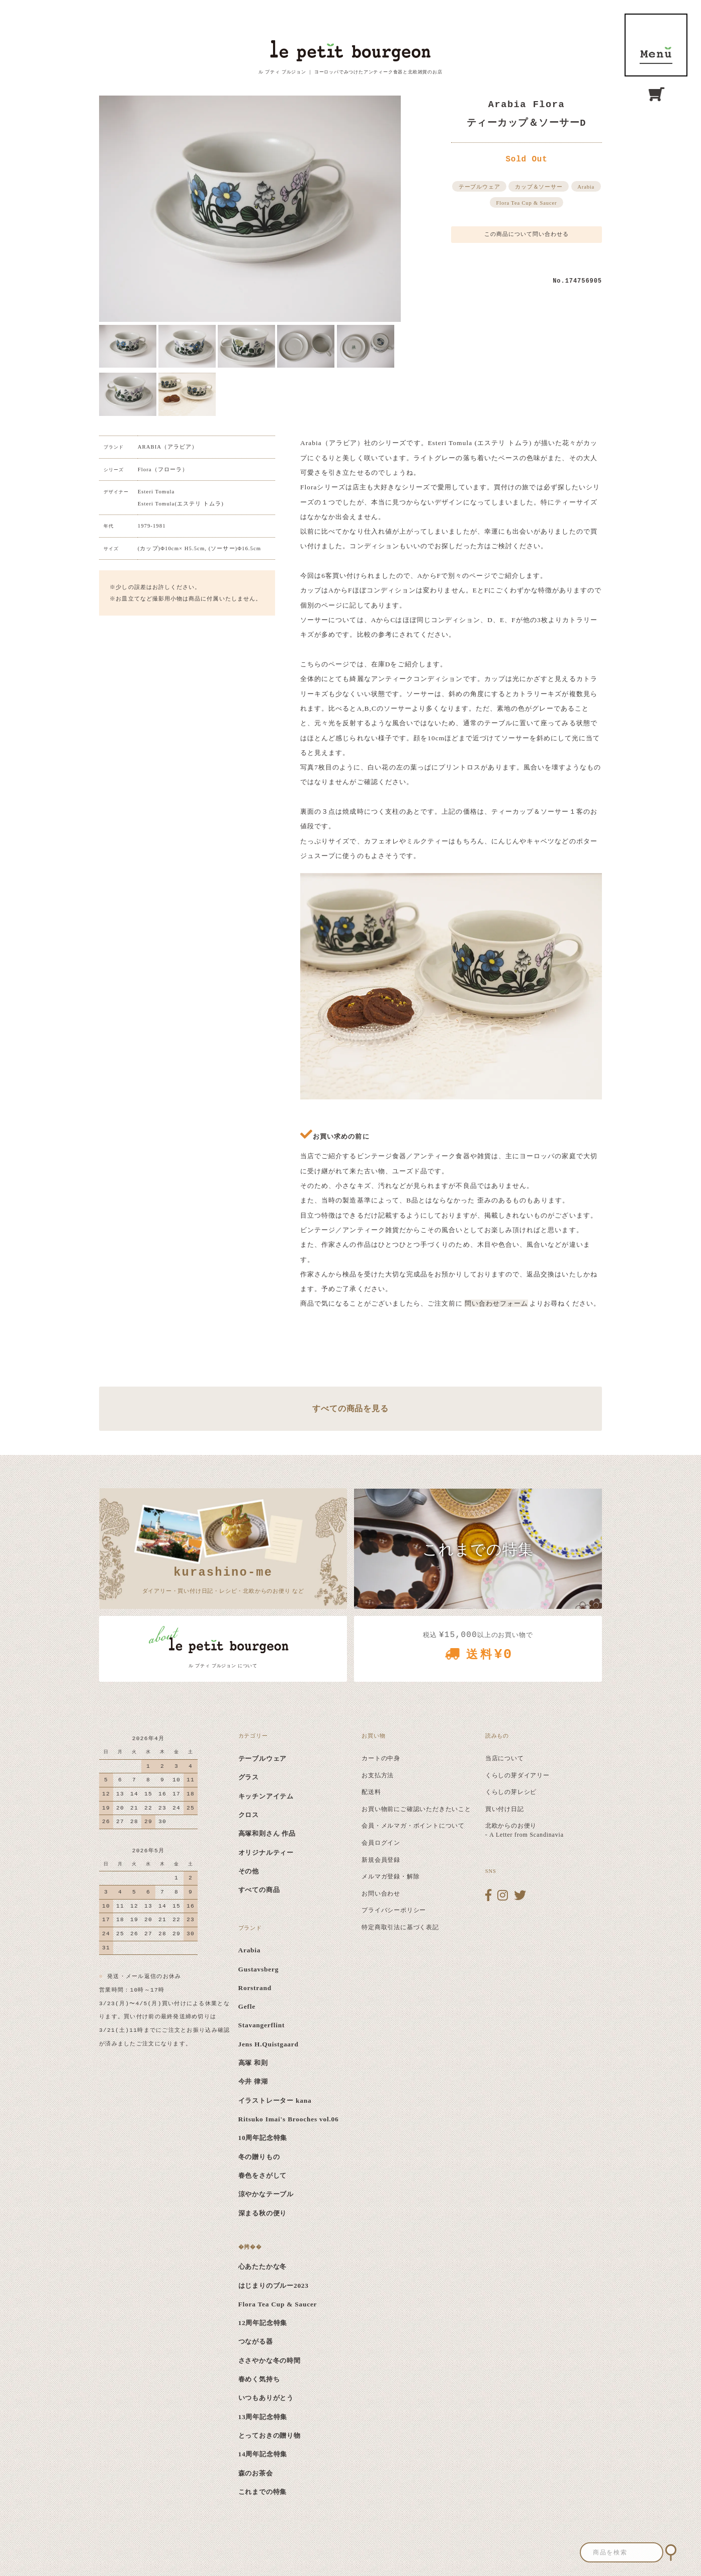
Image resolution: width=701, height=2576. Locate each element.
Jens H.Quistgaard (268, 2044)
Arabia (585, 187)
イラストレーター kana (275, 2100)
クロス (248, 1815)
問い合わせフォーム (497, 1303)
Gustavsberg (258, 1969)
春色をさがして (262, 2175)
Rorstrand (255, 1988)
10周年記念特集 (263, 2137)
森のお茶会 (255, 2473)
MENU (656, 45)
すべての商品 (259, 1890)
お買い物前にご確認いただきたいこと (416, 1809)
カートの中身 (381, 1758)
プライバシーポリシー (394, 1910)
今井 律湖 (253, 2081)
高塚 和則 (253, 2063)
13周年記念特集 (263, 2417)
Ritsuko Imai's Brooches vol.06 (288, 2119)
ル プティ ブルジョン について (223, 1665)
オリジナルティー (266, 1852)
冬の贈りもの (259, 2157)
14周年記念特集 (263, 2454)
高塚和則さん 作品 (267, 1833)
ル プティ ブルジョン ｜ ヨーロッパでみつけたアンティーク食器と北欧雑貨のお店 (350, 71)
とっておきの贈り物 (269, 2435)
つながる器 (255, 2341)
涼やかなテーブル (266, 2194)
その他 (248, 1871)
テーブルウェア (479, 187)
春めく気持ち (259, 2379)
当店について (504, 1758)
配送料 (371, 1791)
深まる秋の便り (262, 2213)
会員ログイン (381, 1842)
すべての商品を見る (350, 1408)
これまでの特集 (262, 2492)
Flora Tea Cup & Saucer (526, 203)
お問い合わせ (381, 1893)
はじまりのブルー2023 (273, 2285)
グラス (248, 1777)
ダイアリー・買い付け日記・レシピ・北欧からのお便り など (223, 1579)
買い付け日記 (504, 1809)
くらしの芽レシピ (511, 1791)
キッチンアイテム (266, 1796)
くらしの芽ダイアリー (517, 1775)
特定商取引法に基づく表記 (400, 1927)
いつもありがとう (266, 2397)
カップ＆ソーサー (538, 187)
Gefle (246, 2006)
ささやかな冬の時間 (269, 2360)
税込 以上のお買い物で (478, 1649)
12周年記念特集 (263, 2323)
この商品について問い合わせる (526, 234)
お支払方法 (378, 1775)
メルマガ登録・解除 (390, 1876)
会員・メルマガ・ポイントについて (413, 1825)
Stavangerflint (261, 2025)
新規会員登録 (381, 1859)
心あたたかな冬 (262, 2266)
